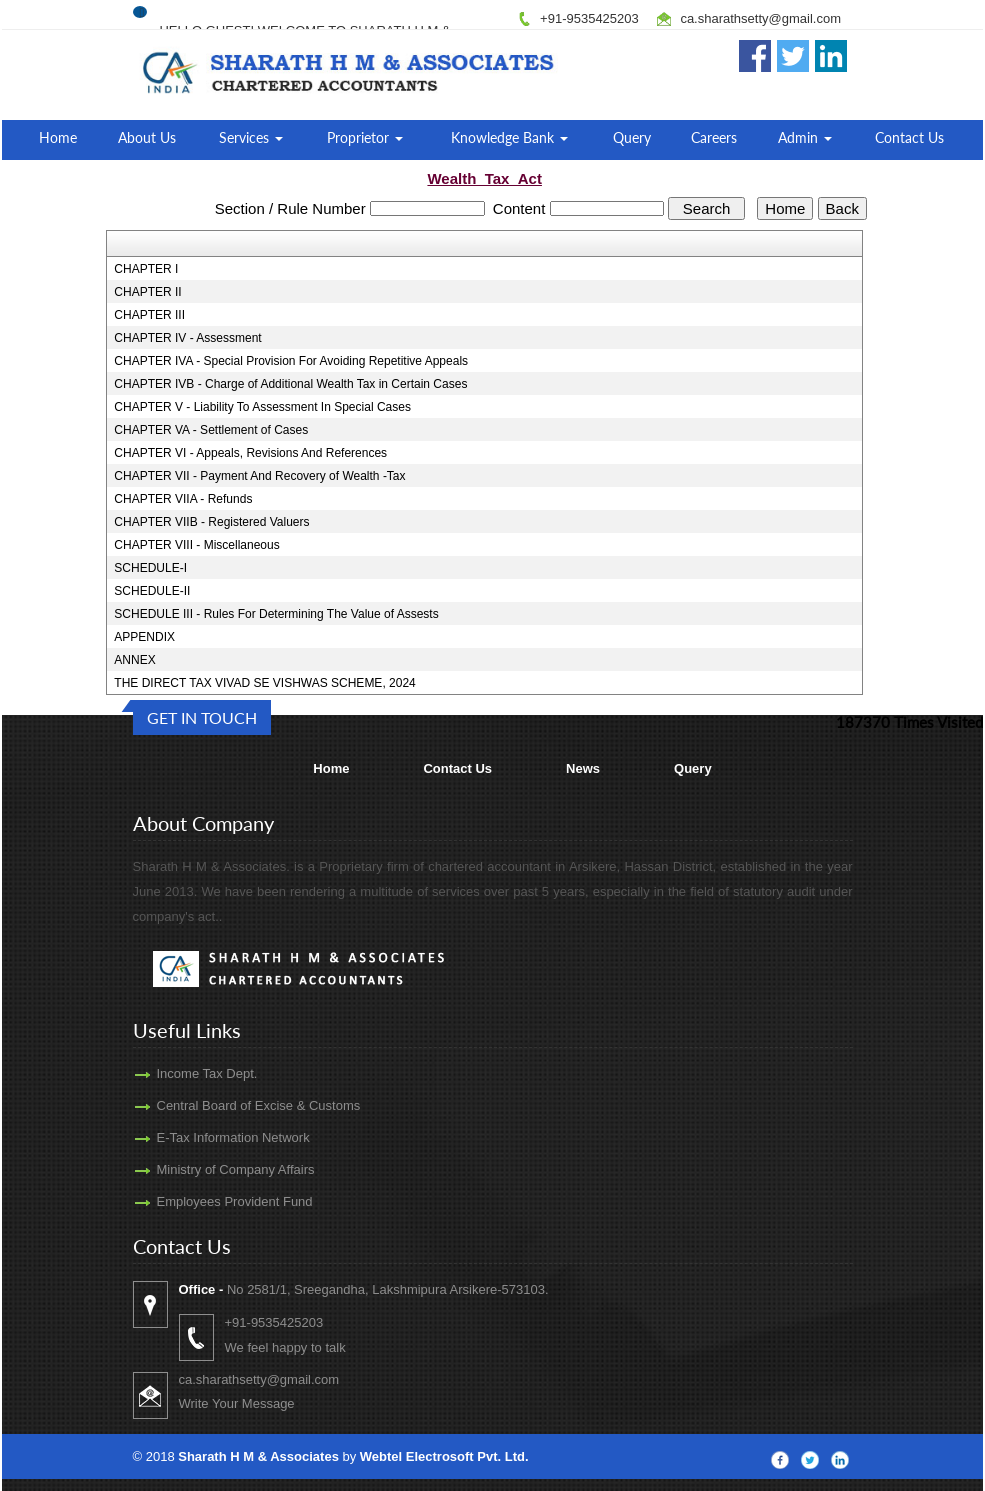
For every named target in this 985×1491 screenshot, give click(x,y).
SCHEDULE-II (152, 591)
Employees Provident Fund (211, 1201)
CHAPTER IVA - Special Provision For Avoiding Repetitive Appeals (291, 361)
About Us (147, 137)
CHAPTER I (146, 269)
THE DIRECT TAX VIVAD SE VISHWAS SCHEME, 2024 (264, 683)
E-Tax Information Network (209, 1137)
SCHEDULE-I (150, 568)
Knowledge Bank (509, 137)
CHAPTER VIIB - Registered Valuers (211, 522)
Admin (805, 137)
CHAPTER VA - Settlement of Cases (211, 430)
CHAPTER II (147, 292)
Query (632, 137)
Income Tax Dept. (183, 1073)
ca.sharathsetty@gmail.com (760, 18)
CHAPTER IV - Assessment (187, 338)
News (583, 768)
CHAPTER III (149, 315)
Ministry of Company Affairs (212, 1169)
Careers (714, 137)
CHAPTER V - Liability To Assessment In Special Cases (262, 407)
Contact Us (909, 137)
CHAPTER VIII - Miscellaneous (196, 545)
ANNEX (134, 660)
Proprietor (365, 137)
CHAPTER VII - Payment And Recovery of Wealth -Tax (259, 476)
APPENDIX (144, 637)
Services (251, 137)
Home (58, 137)
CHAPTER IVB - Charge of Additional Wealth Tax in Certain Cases (290, 384)
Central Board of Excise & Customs (235, 1105)
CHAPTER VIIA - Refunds (183, 499)
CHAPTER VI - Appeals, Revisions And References (250, 453)
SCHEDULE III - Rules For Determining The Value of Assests (276, 614)
